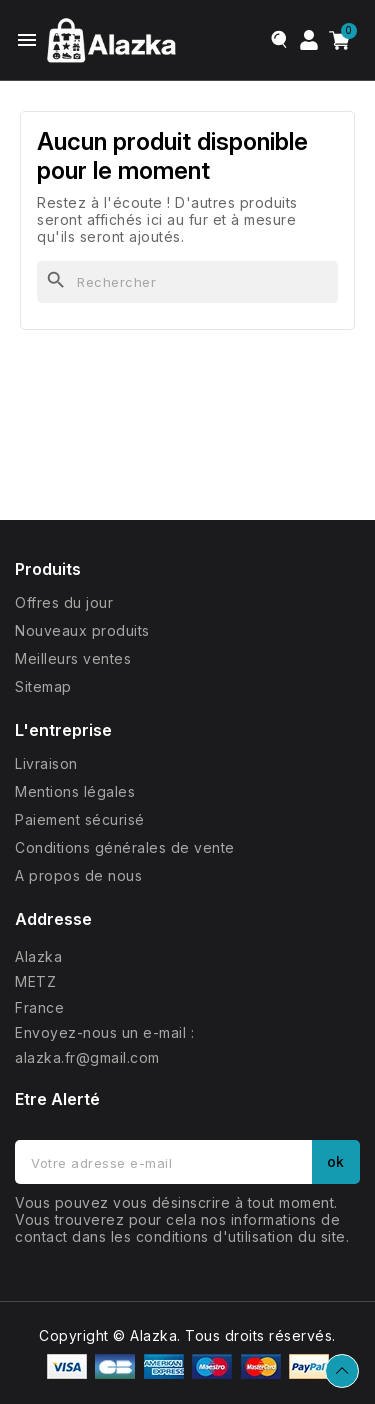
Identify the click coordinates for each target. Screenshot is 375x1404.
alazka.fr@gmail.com (87, 1057)
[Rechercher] (187, 282)
